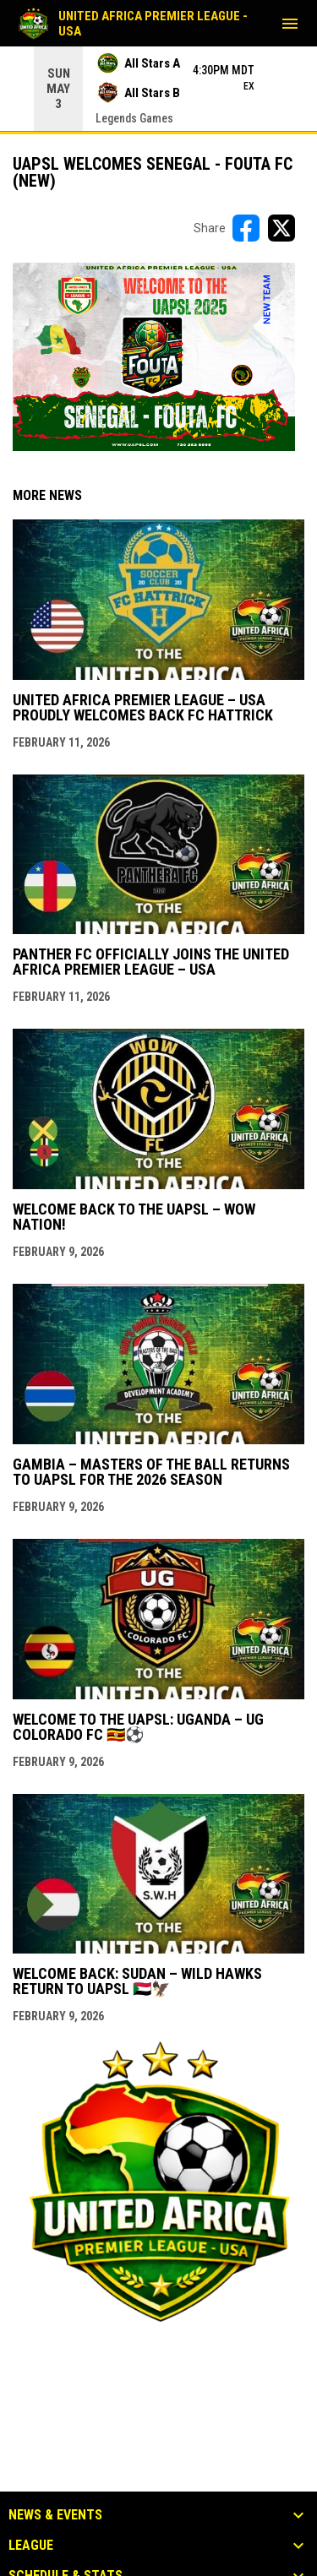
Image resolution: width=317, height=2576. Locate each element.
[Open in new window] (154, 357)
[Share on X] (281, 228)
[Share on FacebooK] (246, 228)
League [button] (30, 2545)
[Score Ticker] (158, 88)
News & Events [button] (55, 2515)
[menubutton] (290, 24)
